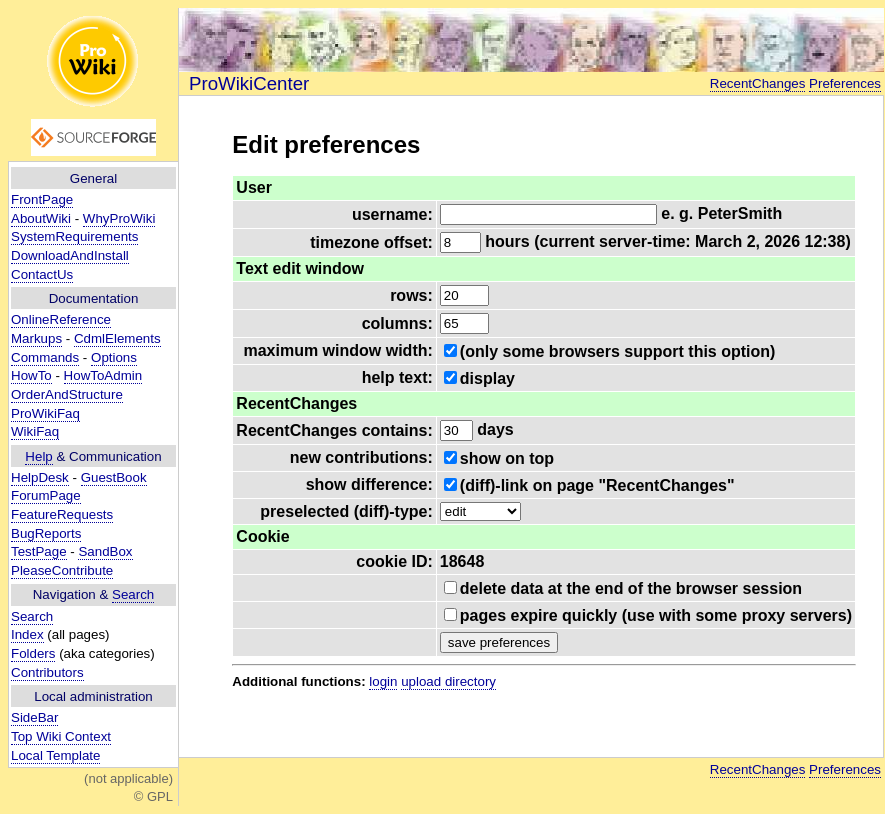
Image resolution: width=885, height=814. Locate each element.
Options (114, 357)
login (383, 681)
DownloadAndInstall (70, 255)
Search (133, 594)
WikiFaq (35, 431)
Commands (45, 357)
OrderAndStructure (67, 394)
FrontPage (42, 199)
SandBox (105, 551)
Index (27, 634)
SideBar (34, 717)
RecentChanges (758, 83)
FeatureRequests (62, 514)
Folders (33, 653)
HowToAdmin (103, 375)
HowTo (31, 375)
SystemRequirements (74, 236)
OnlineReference (61, 319)
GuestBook (114, 477)
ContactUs (42, 274)
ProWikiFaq (45, 413)
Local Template (55, 755)
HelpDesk (40, 477)
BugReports (46, 533)
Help (38, 456)
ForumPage (46, 495)
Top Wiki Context (61, 736)
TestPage (39, 551)
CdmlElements (117, 338)
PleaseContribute (62, 570)
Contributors (47, 672)
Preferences (845, 83)
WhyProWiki (119, 218)
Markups (36, 338)
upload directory (448, 681)
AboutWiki (41, 218)
